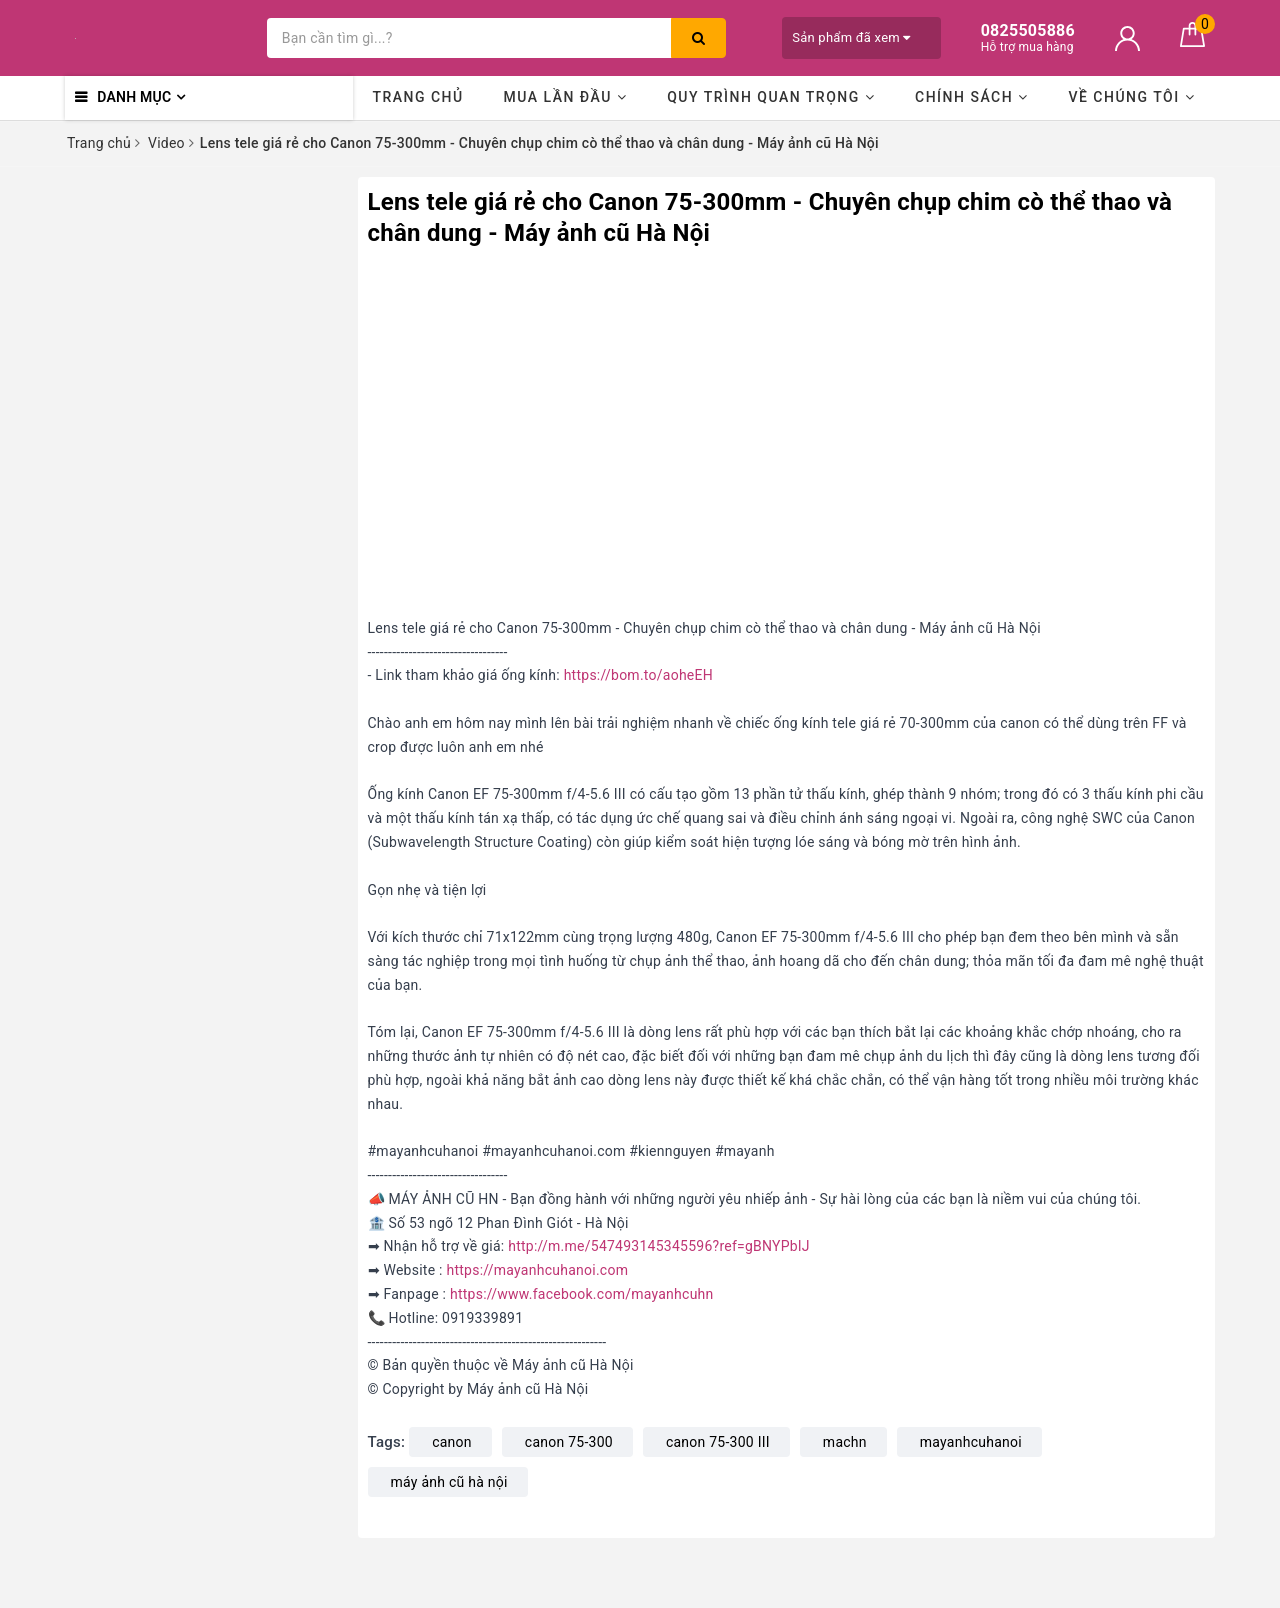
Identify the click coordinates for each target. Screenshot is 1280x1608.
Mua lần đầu (565, 97)
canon (452, 1442)
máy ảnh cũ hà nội (449, 1482)
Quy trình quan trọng (771, 97)
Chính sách (972, 97)
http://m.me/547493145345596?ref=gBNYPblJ (658, 1246)
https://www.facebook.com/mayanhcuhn (582, 1294)
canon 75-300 (569, 1442)
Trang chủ (417, 97)
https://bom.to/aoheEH (638, 675)
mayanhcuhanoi (971, 1442)
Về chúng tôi (1131, 97)
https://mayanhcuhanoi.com (537, 1270)
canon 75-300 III (718, 1442)
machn (845, 1442)
